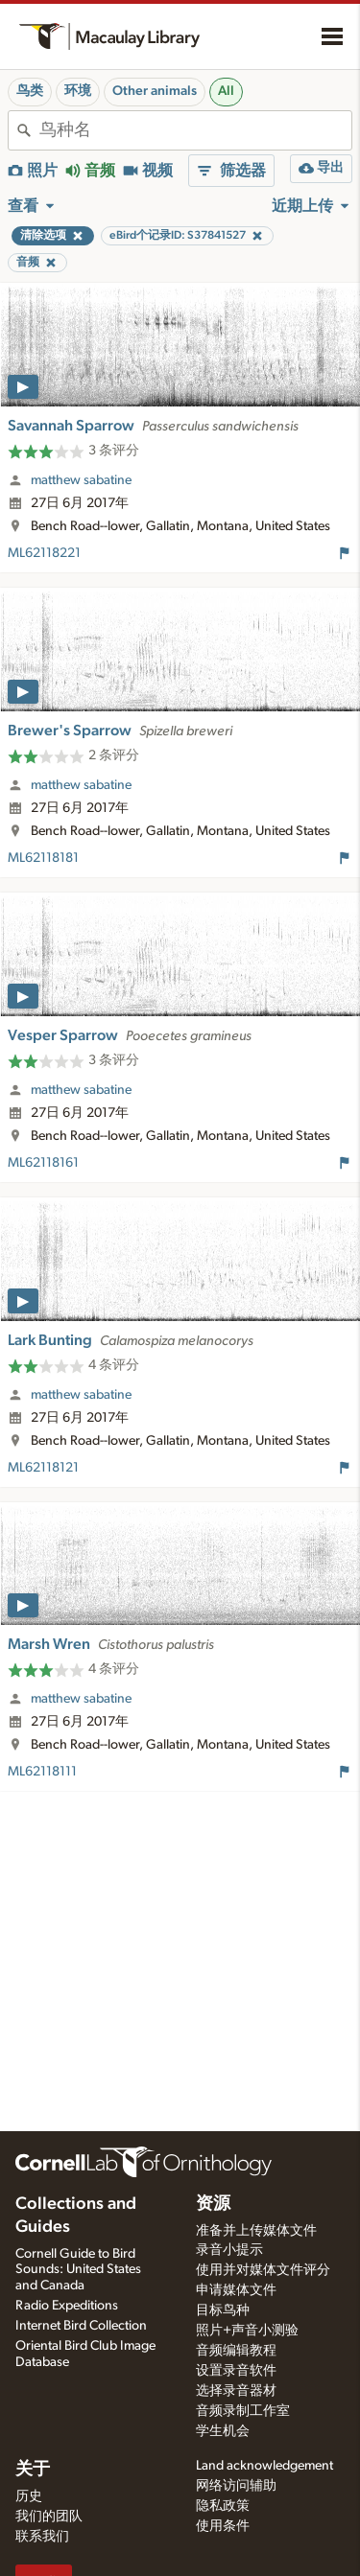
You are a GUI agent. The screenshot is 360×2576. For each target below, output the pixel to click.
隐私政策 (223, 2506)
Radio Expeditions (66, 2305)
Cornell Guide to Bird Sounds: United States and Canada (78, 2270)
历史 (28, 2496)
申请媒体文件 (236, 2290)
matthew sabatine (81, 480)
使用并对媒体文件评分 (263, 2270)
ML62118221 (44, 553)
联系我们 (42, 2536)
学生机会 (223, 2431)
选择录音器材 (236, 2391)
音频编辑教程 (236, 2350)
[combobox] (195, 130)
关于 (32, 2469)
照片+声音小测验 (247, 2330)
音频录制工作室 (243, 2411)
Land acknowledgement (264, 2465)
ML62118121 (43, 1467)
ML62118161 (43, 1163)
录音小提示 (229, 2250)
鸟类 (29, 91)
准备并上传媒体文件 (256, 2231)
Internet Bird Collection (81, 2325)
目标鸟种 (223, 2310)
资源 (213, 2204)
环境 (77, 91)
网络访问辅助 (236, 2486)
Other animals (154, 91)
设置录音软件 (236, 2371)
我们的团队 (49, 2516)
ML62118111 (42, 1771)
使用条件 (223, 2526)
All (226, 91)
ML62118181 (43, 858)
